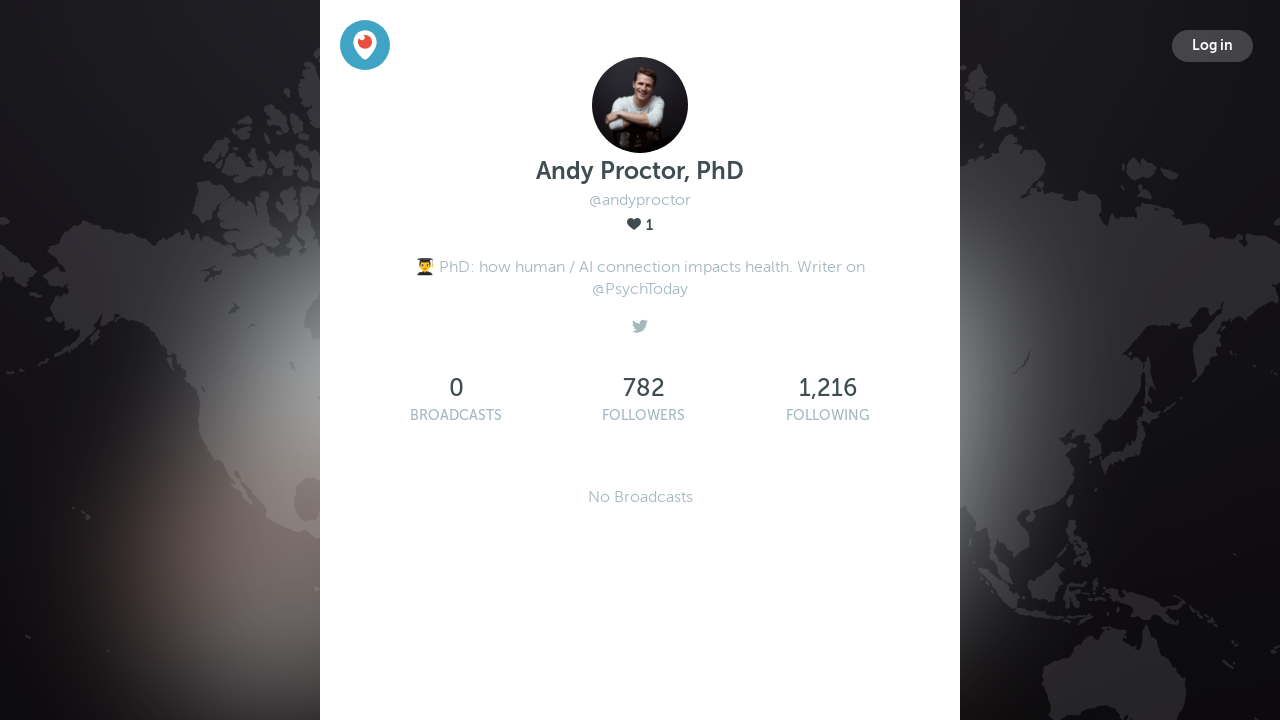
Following (828, 415)
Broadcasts (456, 415)
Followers (643, 415)
